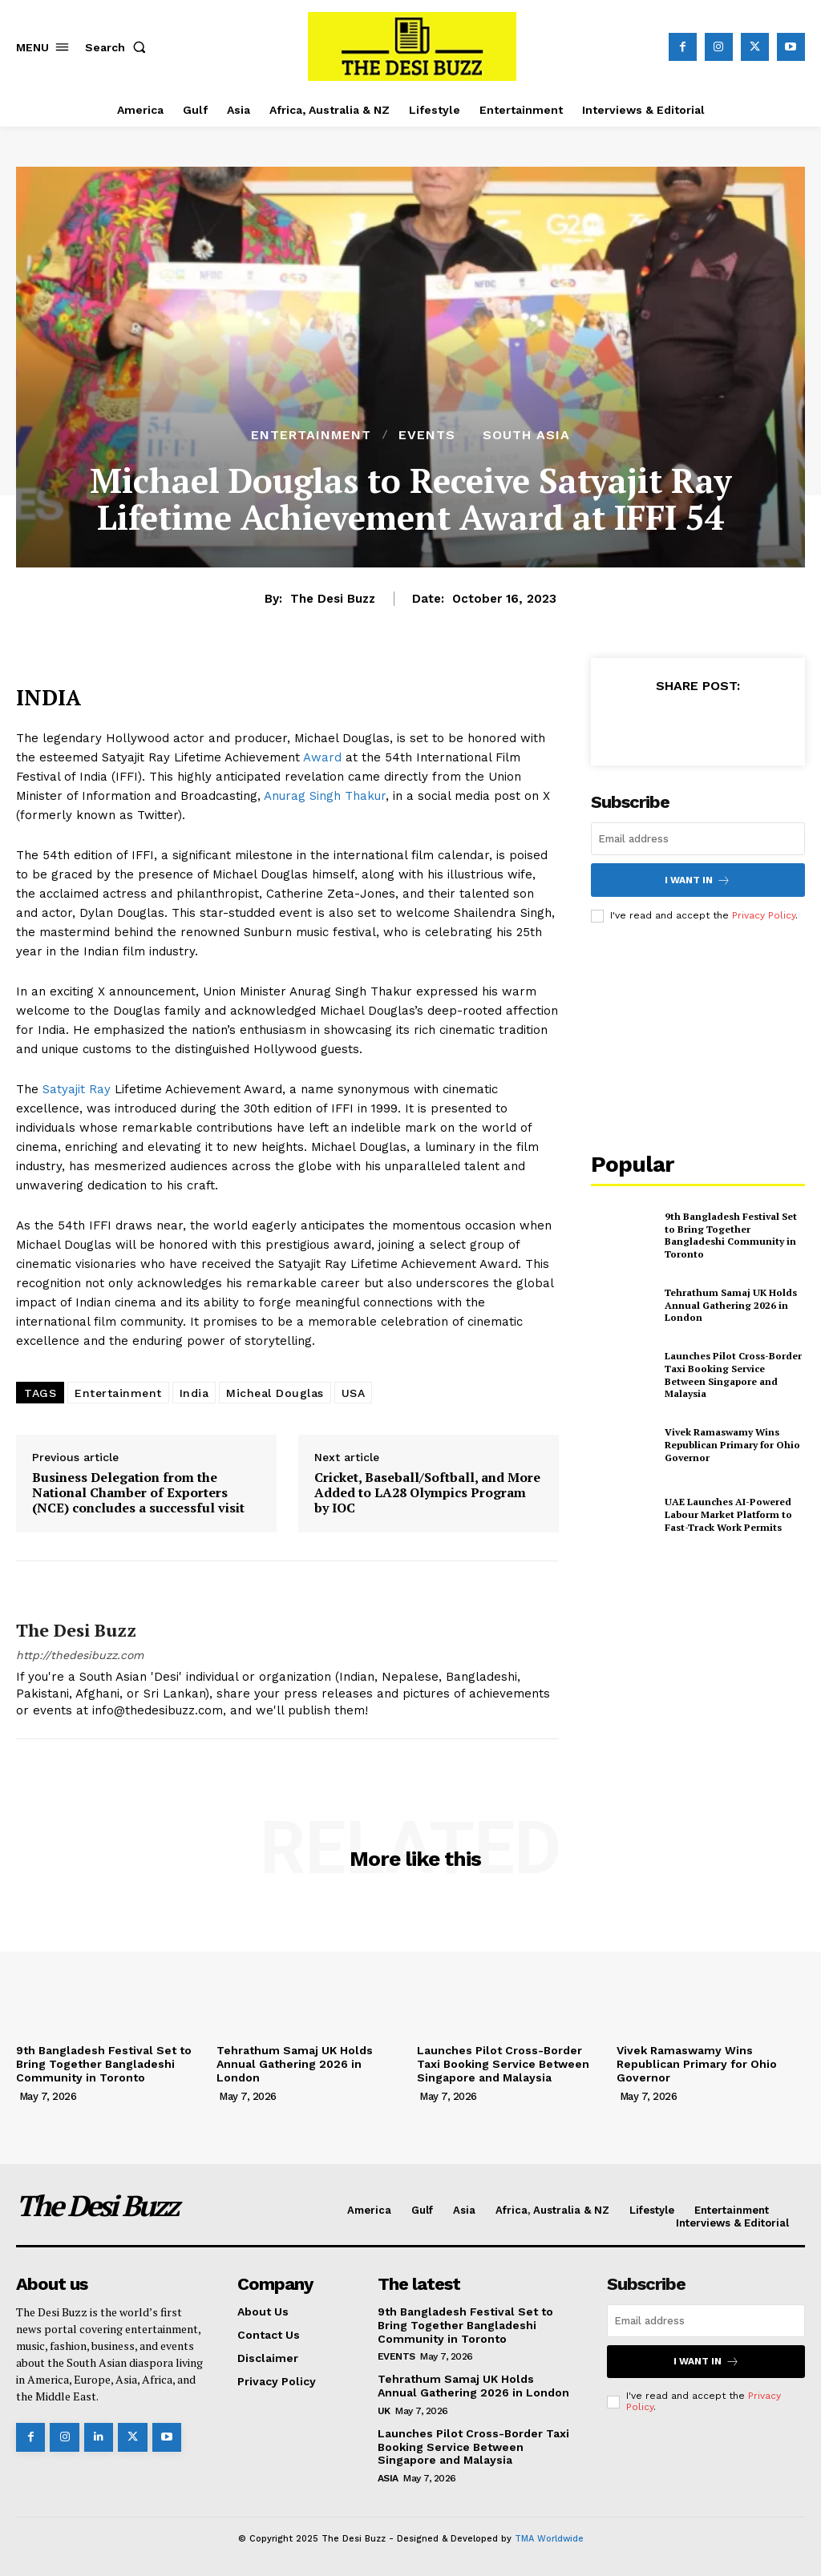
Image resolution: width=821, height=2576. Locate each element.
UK (384, 2411)
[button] (118, 47)
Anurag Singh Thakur (325, 796)
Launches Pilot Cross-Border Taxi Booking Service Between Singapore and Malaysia (733, 1374)
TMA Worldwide (549, 2539)
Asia (388, 2478)
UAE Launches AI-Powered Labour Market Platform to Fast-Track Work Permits (728, 1514)
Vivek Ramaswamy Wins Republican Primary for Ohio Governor (732, 1444)
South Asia (526, 435)
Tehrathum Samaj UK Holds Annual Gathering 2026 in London (731, 1304)
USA (354, 1393)
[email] (698, 838)
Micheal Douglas (275, 1393)
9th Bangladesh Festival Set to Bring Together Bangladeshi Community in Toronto (731, 1235)
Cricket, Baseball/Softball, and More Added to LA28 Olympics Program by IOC (427, 1493)
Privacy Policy (763, 915)
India (194, 1393)
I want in (697, 879)
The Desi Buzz (332, 599)
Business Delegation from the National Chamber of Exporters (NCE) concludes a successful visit (138, 1493)
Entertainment (311, 435)
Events (426, 435)
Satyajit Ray (76, 1089)
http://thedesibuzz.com (80, 1655)
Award (322, 757)
